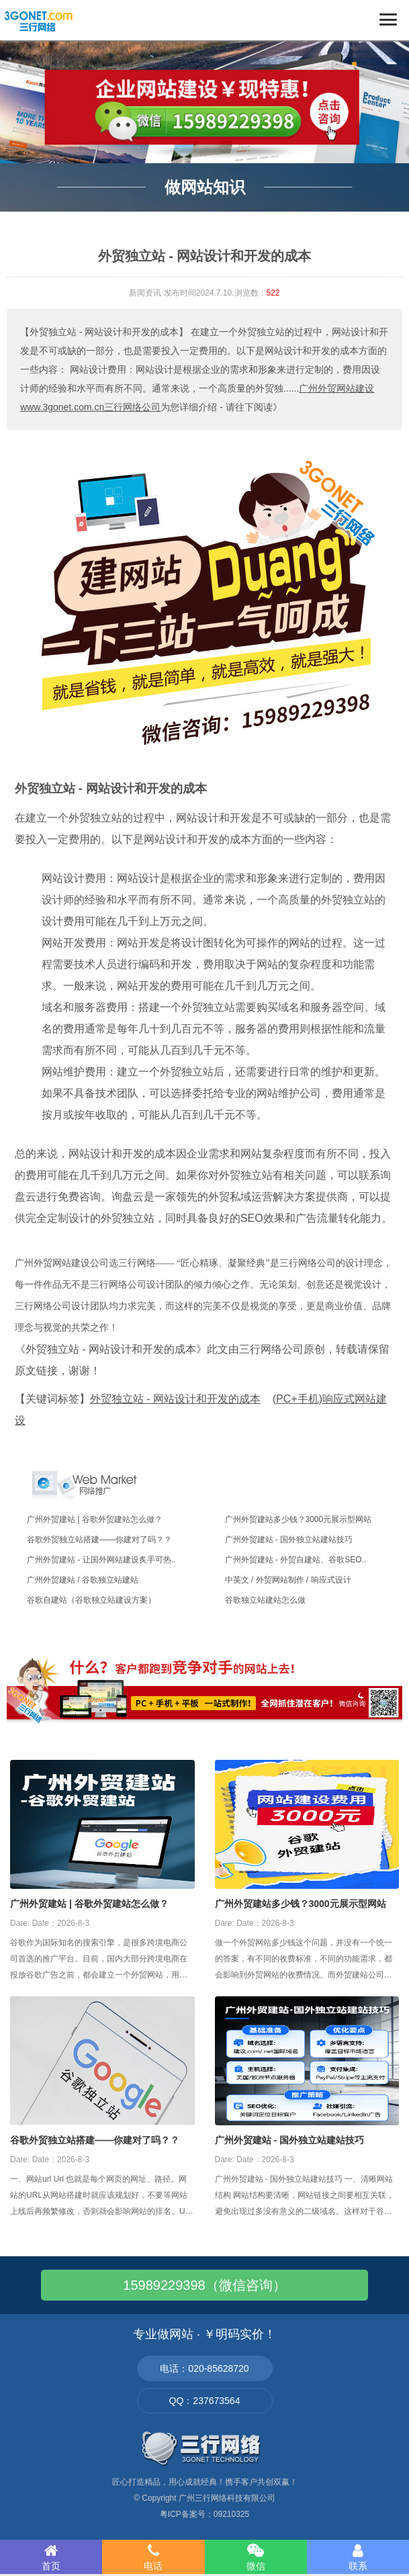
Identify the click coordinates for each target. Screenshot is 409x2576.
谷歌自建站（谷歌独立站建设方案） (91, 1600)
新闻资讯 (145, 293)
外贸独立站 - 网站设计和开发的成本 (111, 788)
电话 (153, 2557)
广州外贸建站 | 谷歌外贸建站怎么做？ (95, 1519)
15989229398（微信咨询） (204, 2285)
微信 (256, 2557)
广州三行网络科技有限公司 (227, 2498)
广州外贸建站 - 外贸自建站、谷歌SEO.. (296, 1559)
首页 (51, 2557)
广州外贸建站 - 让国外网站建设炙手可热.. (101, 1559)
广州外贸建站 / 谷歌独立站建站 (82, 1580)
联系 (358, 2557)
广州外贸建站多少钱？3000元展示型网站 (298, 1519)
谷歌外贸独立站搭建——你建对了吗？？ (99, 1539)
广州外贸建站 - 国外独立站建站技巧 (289, 1539)
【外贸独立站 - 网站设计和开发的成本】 (104, 331)
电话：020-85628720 (204, 2368)
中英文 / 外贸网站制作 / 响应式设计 (288, 1580)
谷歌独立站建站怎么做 (265, 1600)
